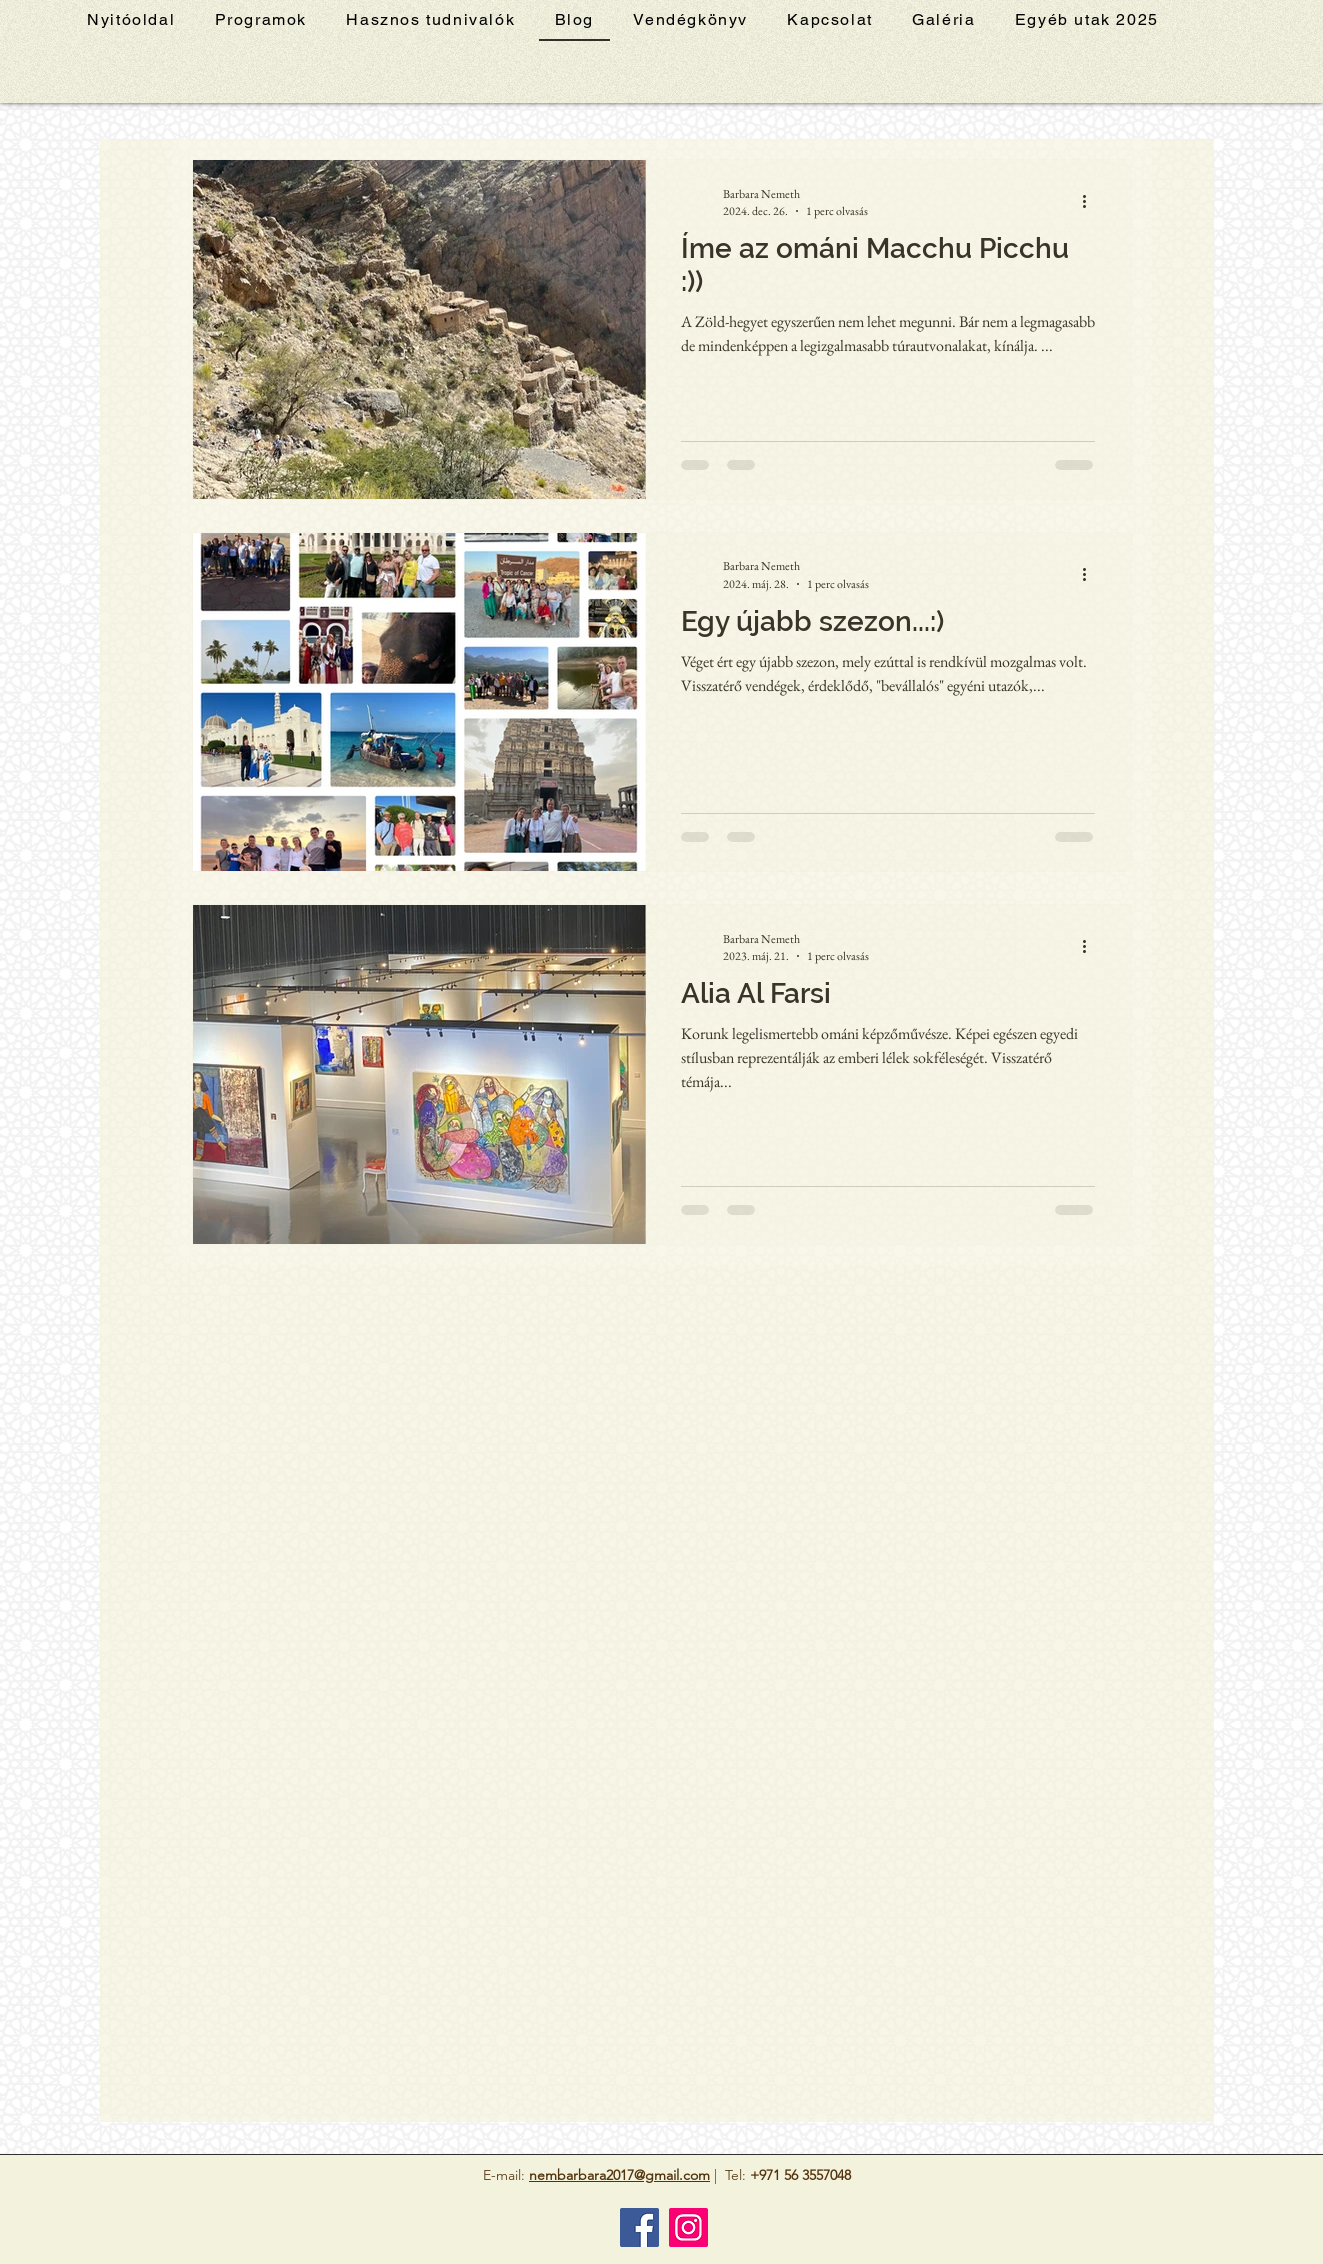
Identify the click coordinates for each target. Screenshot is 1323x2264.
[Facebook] (639, 2227)
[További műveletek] (1092, 202)
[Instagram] (688, 2227)
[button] (1086, 20)
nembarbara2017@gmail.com (619, 2175)
